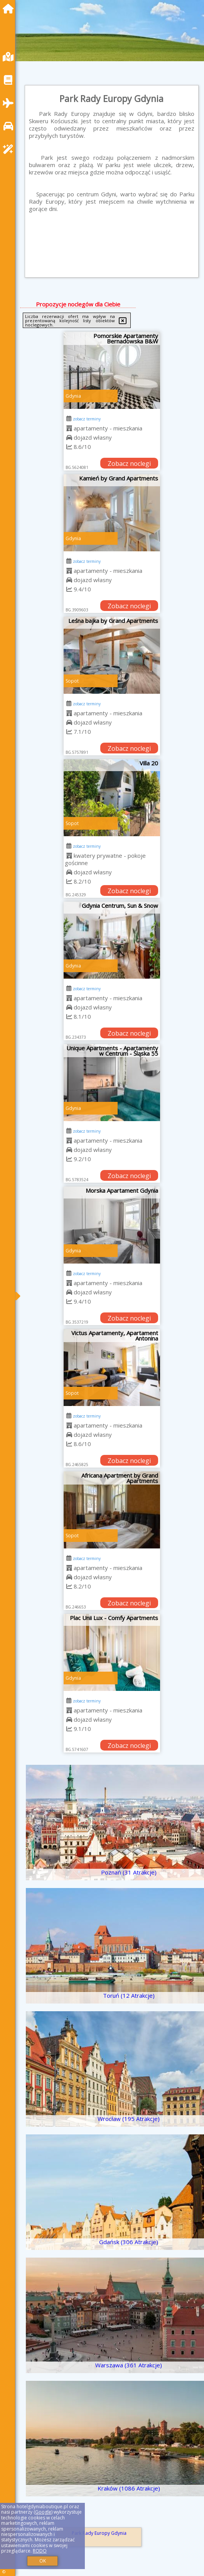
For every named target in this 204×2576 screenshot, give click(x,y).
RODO (40, 2551)
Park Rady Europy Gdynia (99, 2533)
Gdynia (73, 396)
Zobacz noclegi (129, 463)
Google (43, 2512)
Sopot (72, 681)
